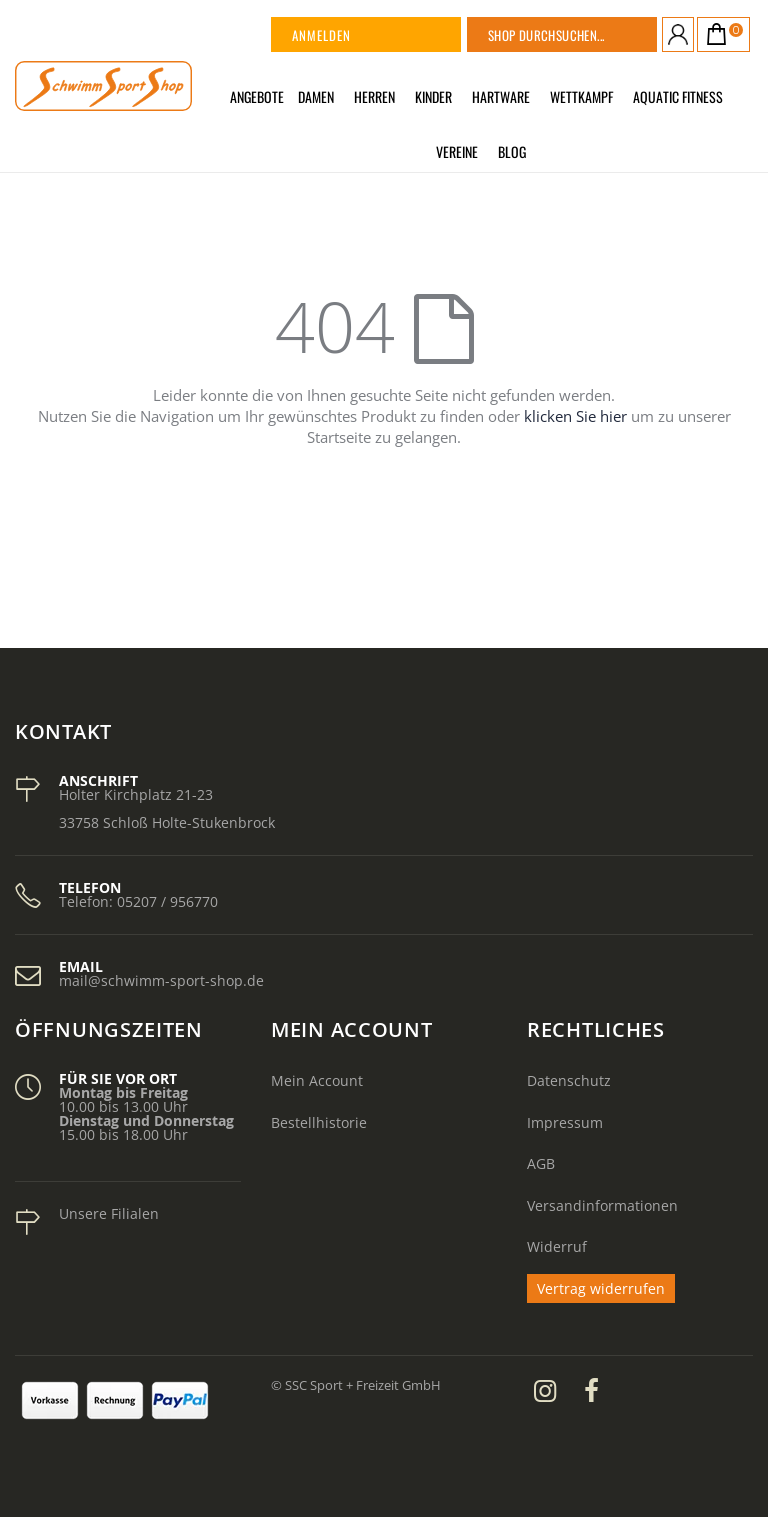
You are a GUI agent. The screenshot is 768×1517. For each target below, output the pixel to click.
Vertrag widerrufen (601, 1288)
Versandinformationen (602, 1205)
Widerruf (557, 1246)
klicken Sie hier (575, 416)
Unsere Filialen (109, 1213)
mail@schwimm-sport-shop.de (161, 980)
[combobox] (587, 34)
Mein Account (317, 1080)
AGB (541, 1163)
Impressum (565, 1122)
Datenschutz (569, 1080)
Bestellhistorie (319, 1122)
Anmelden (321, 35)
